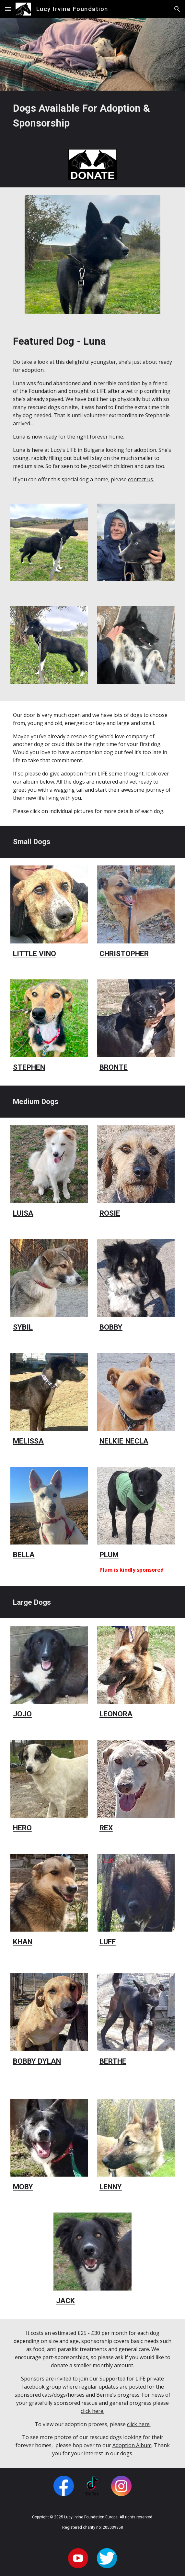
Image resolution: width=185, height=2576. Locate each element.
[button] (8, 9)
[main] (92, 115)
